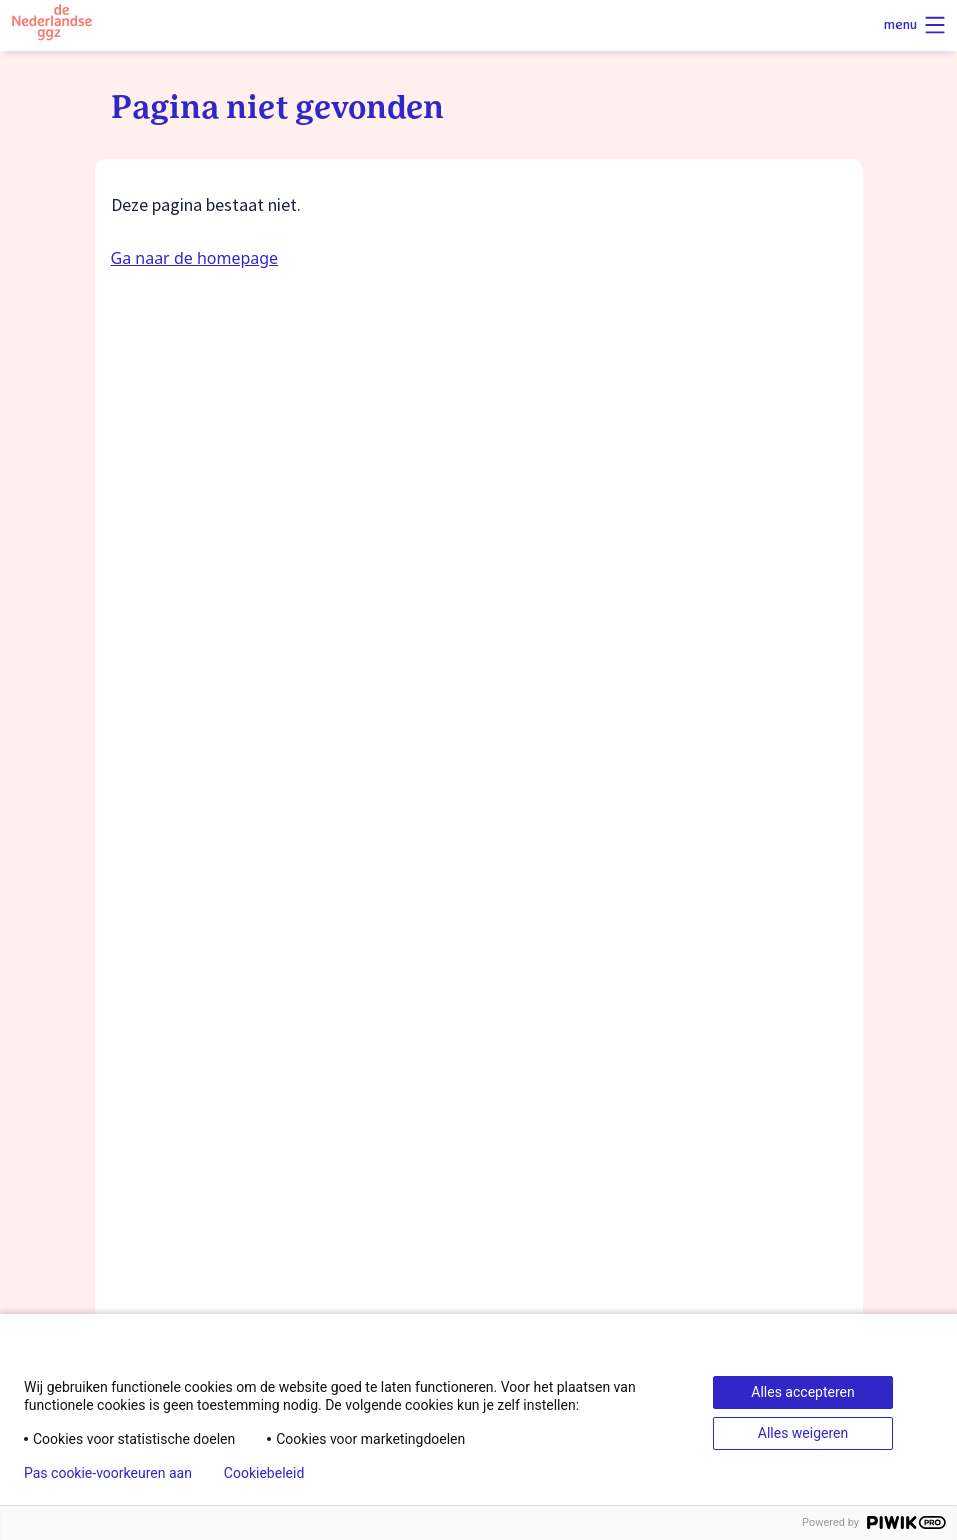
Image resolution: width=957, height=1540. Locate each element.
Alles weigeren (803, 1433)
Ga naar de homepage (195, 258)
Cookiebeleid (264, 1473)
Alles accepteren (802, 1392)
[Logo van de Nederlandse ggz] (52, 25)
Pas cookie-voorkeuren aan (108, 1473)
